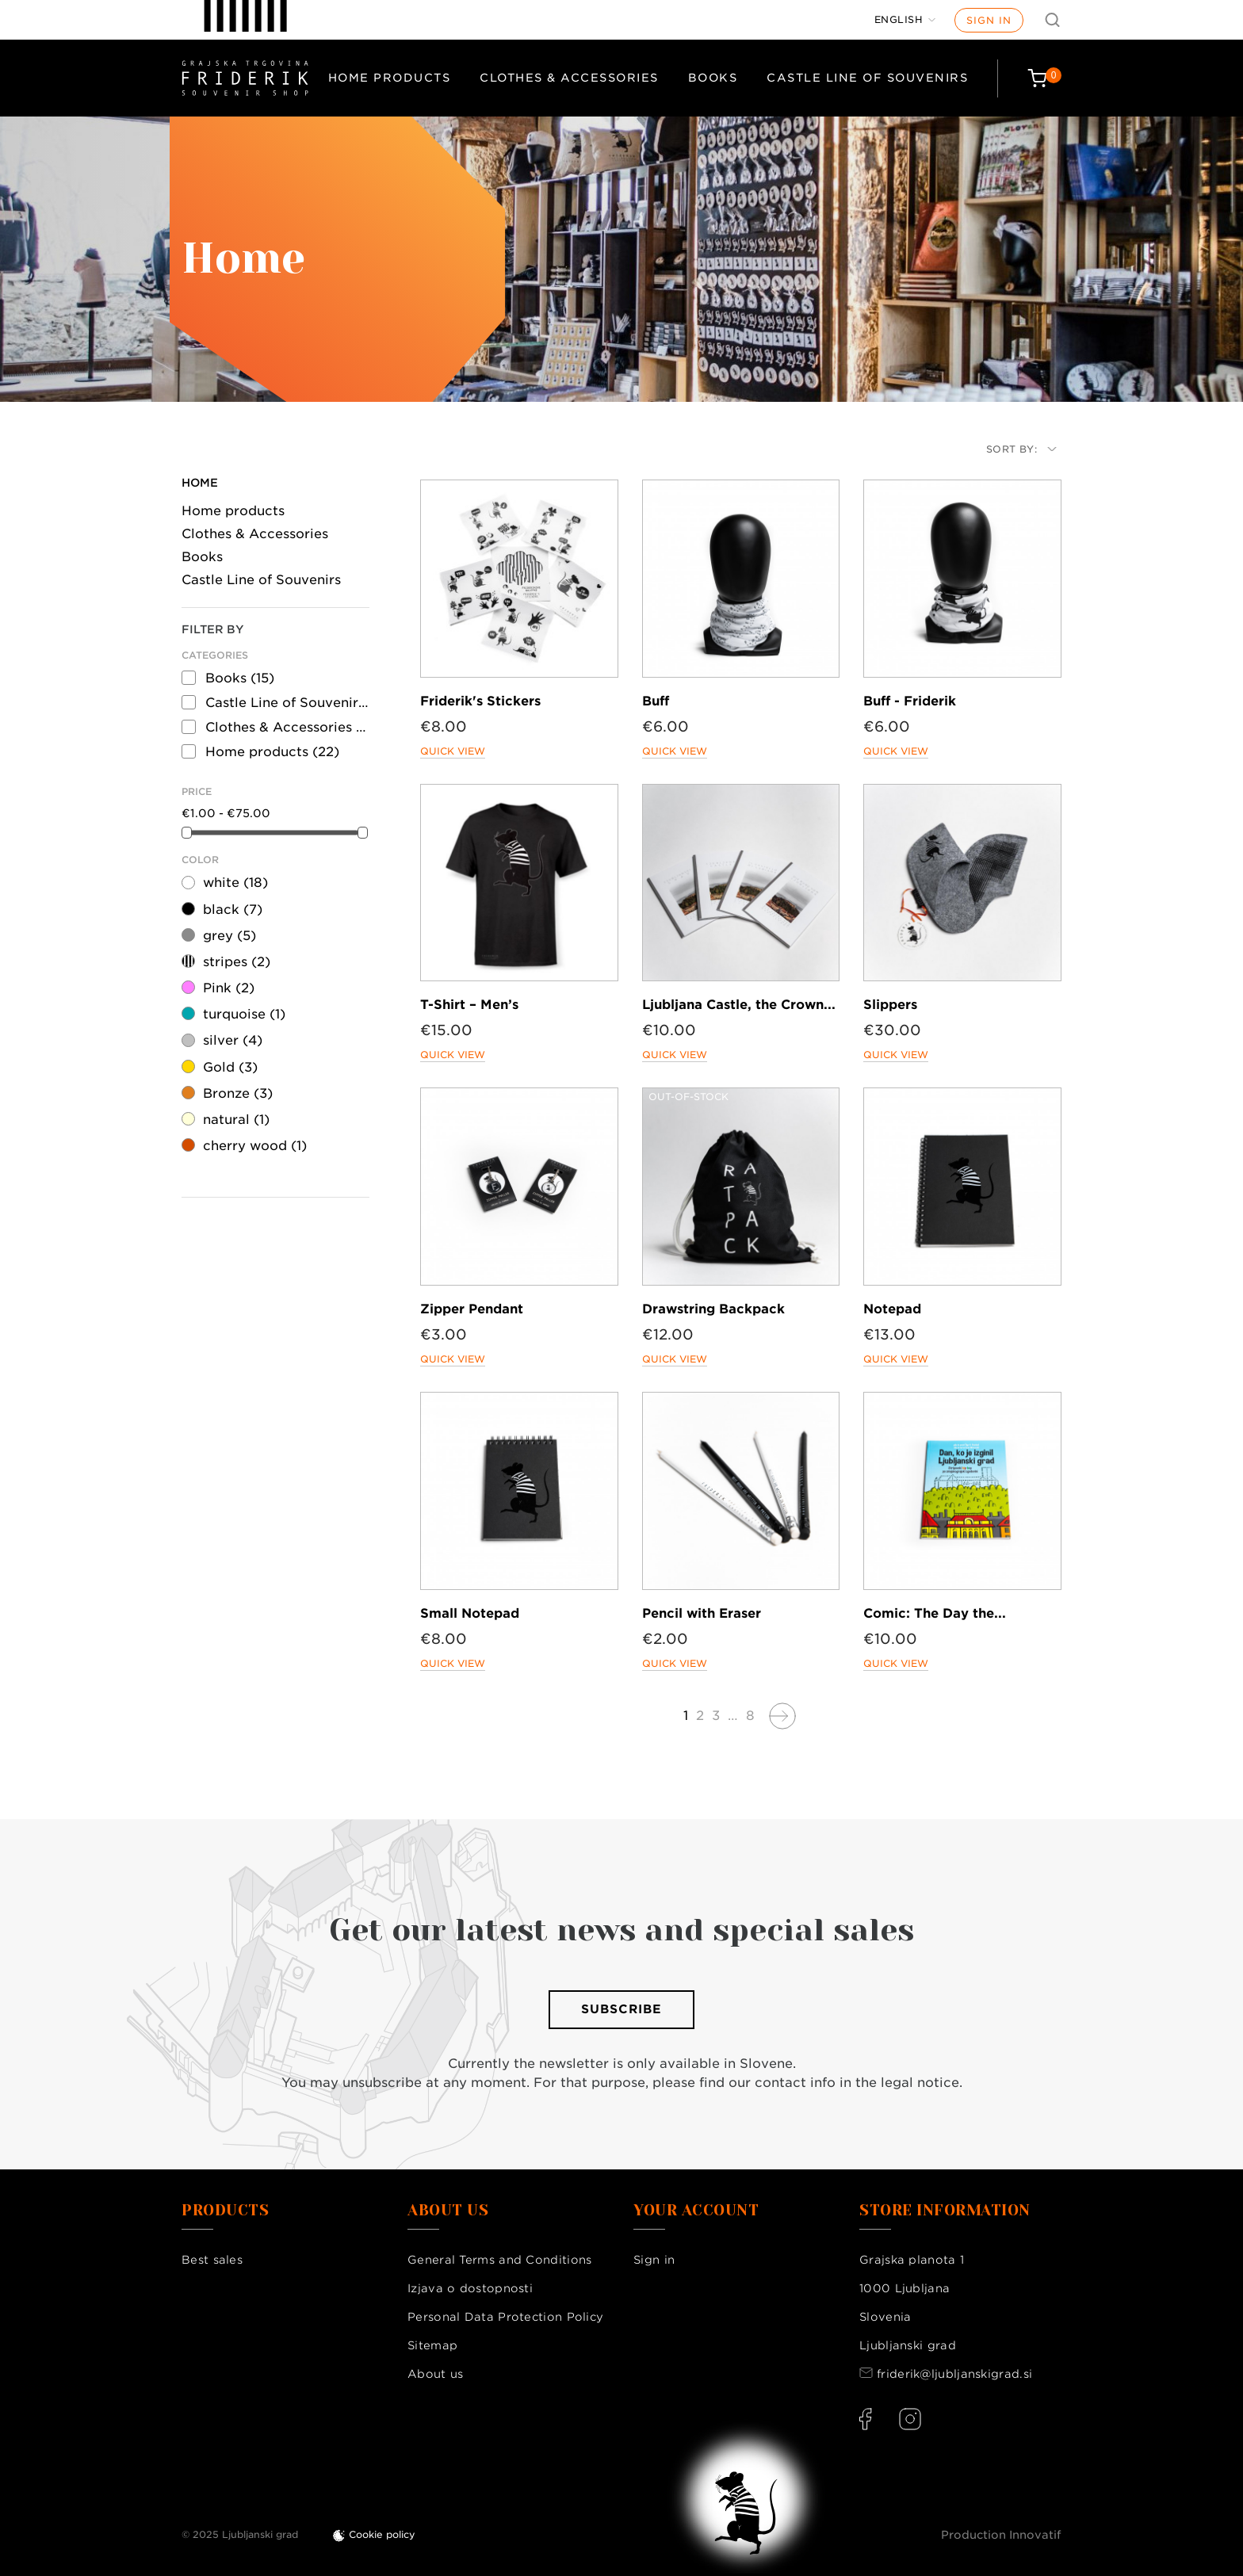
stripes (236, 961)
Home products (389, 77)
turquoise (244, 1014)
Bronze (238, 1093)
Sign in (989, 20)
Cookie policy (382, 2534)
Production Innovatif (1001, 2534)
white (235, 882)
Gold (230, 1067)
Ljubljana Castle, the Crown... (739, 1004)
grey (229, 935)
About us (435, 2374)
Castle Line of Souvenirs (867, 77)
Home (200, 482)
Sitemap (432, 2345)
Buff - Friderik (909, 701)
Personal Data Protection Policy (505, 2316)
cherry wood (255, 1145)
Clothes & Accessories (569, 77)
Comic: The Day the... (934, 1613)
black (232, 909)
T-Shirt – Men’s (469, 1004)
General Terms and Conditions (499, 2259)
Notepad (892, 1309)
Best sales (212, 2259)
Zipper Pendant (471, 1309)
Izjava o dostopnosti (470, 2288)
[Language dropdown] (905, 20)
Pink (228, 988)
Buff (655, 701)
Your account (696, 2210)
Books (713, 77)
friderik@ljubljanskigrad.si (954, 2374)
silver (232, 1040)
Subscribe (621, 2009)
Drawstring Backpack (713, 1309)
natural (236, 1119)
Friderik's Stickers (480, 701)
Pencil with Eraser (701, 1613)
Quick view (452, 751)
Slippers (890, 1004)
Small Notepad (469, 1613)
